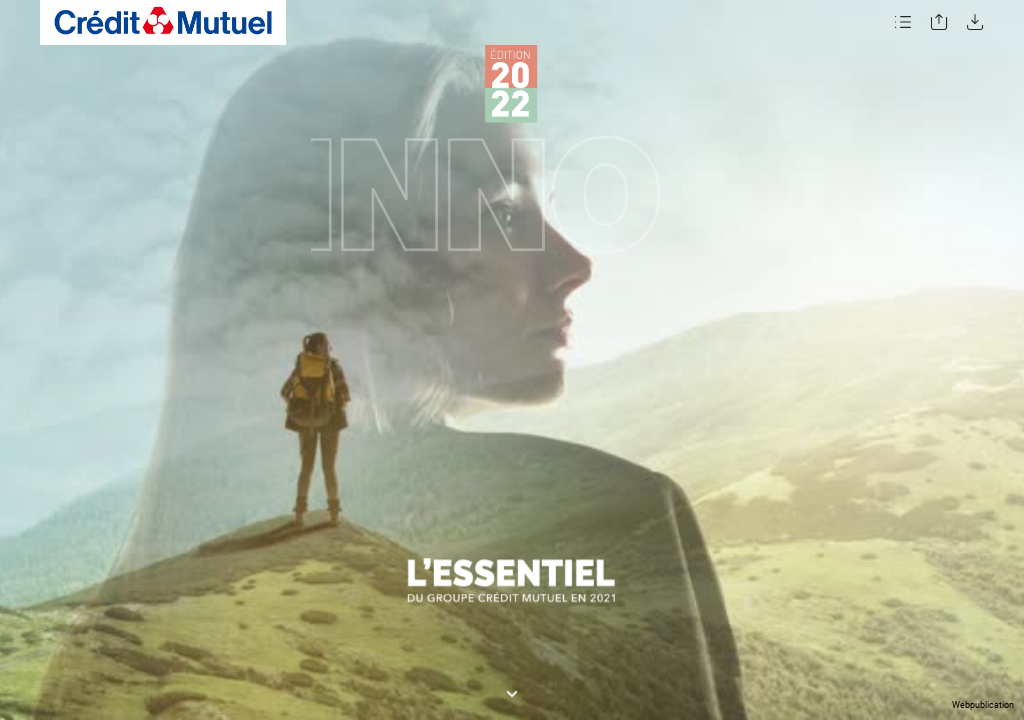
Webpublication (983, 705)
